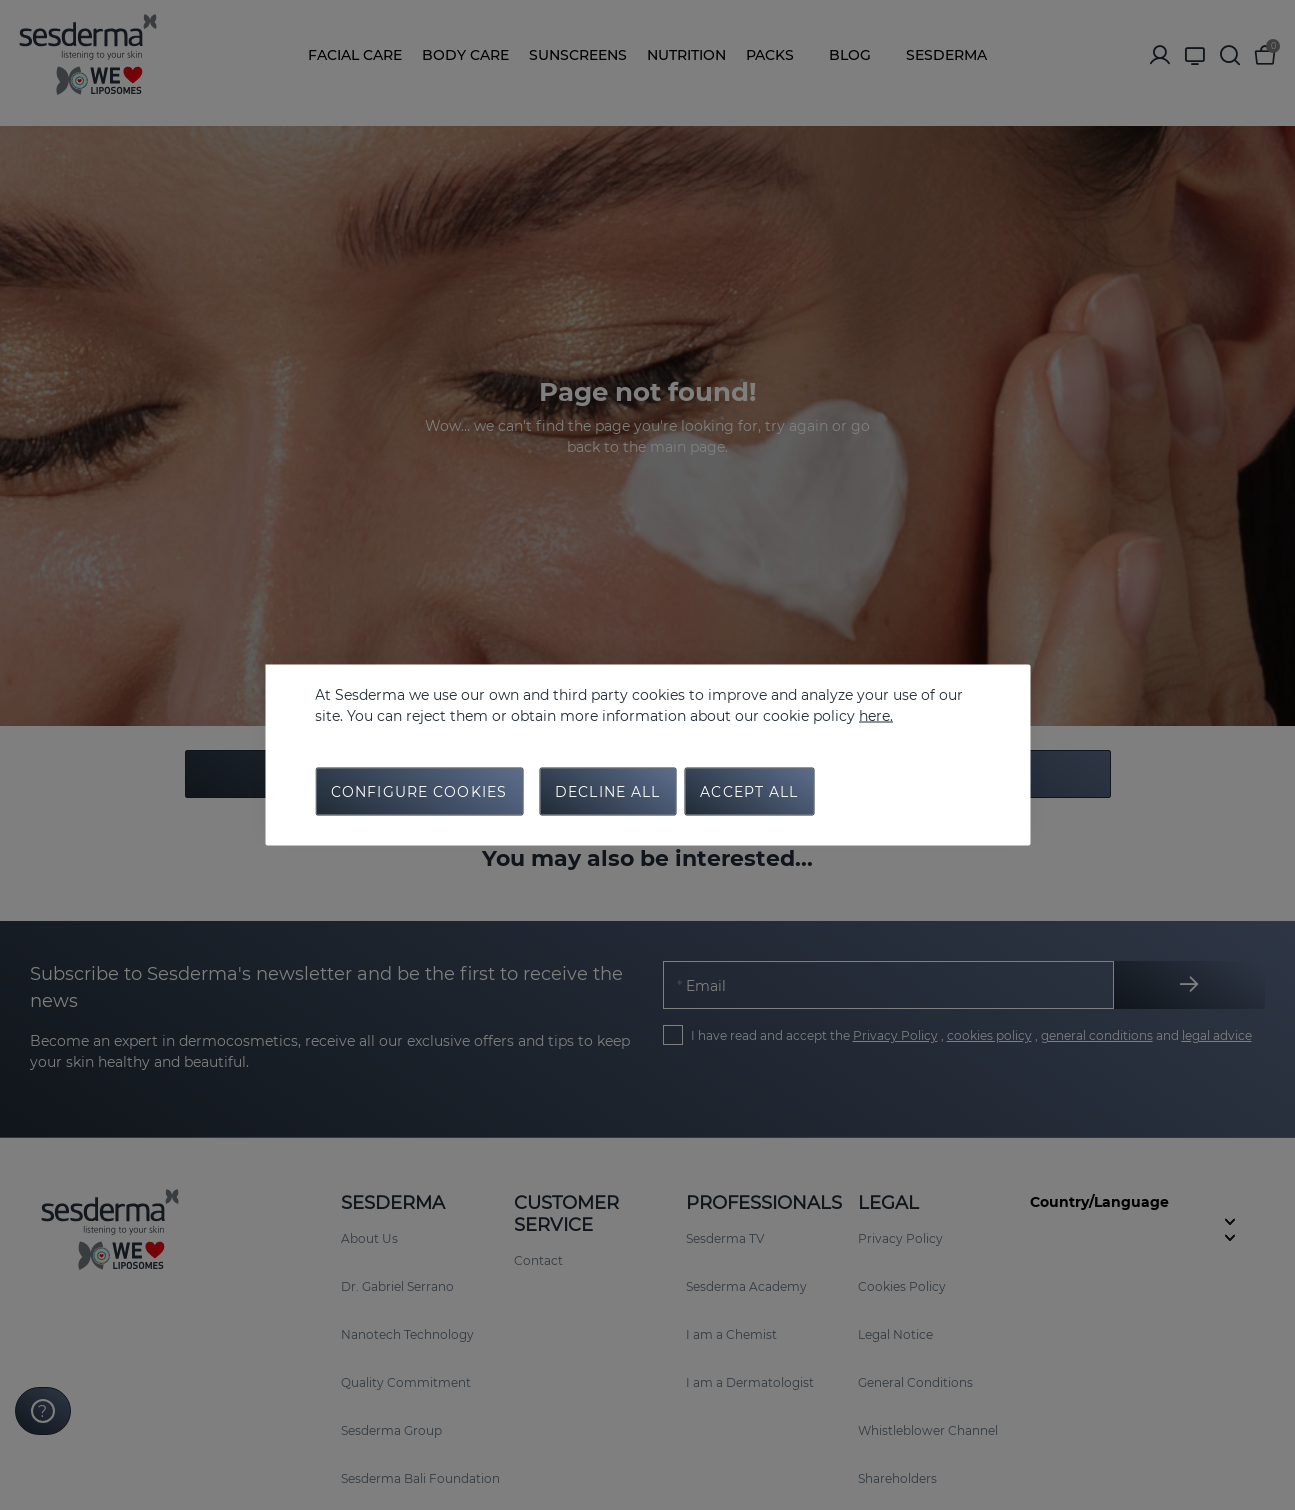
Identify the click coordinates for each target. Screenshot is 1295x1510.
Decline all (607, 792)
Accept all (749, 792)
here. (876, 716)
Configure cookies (419, 792)
